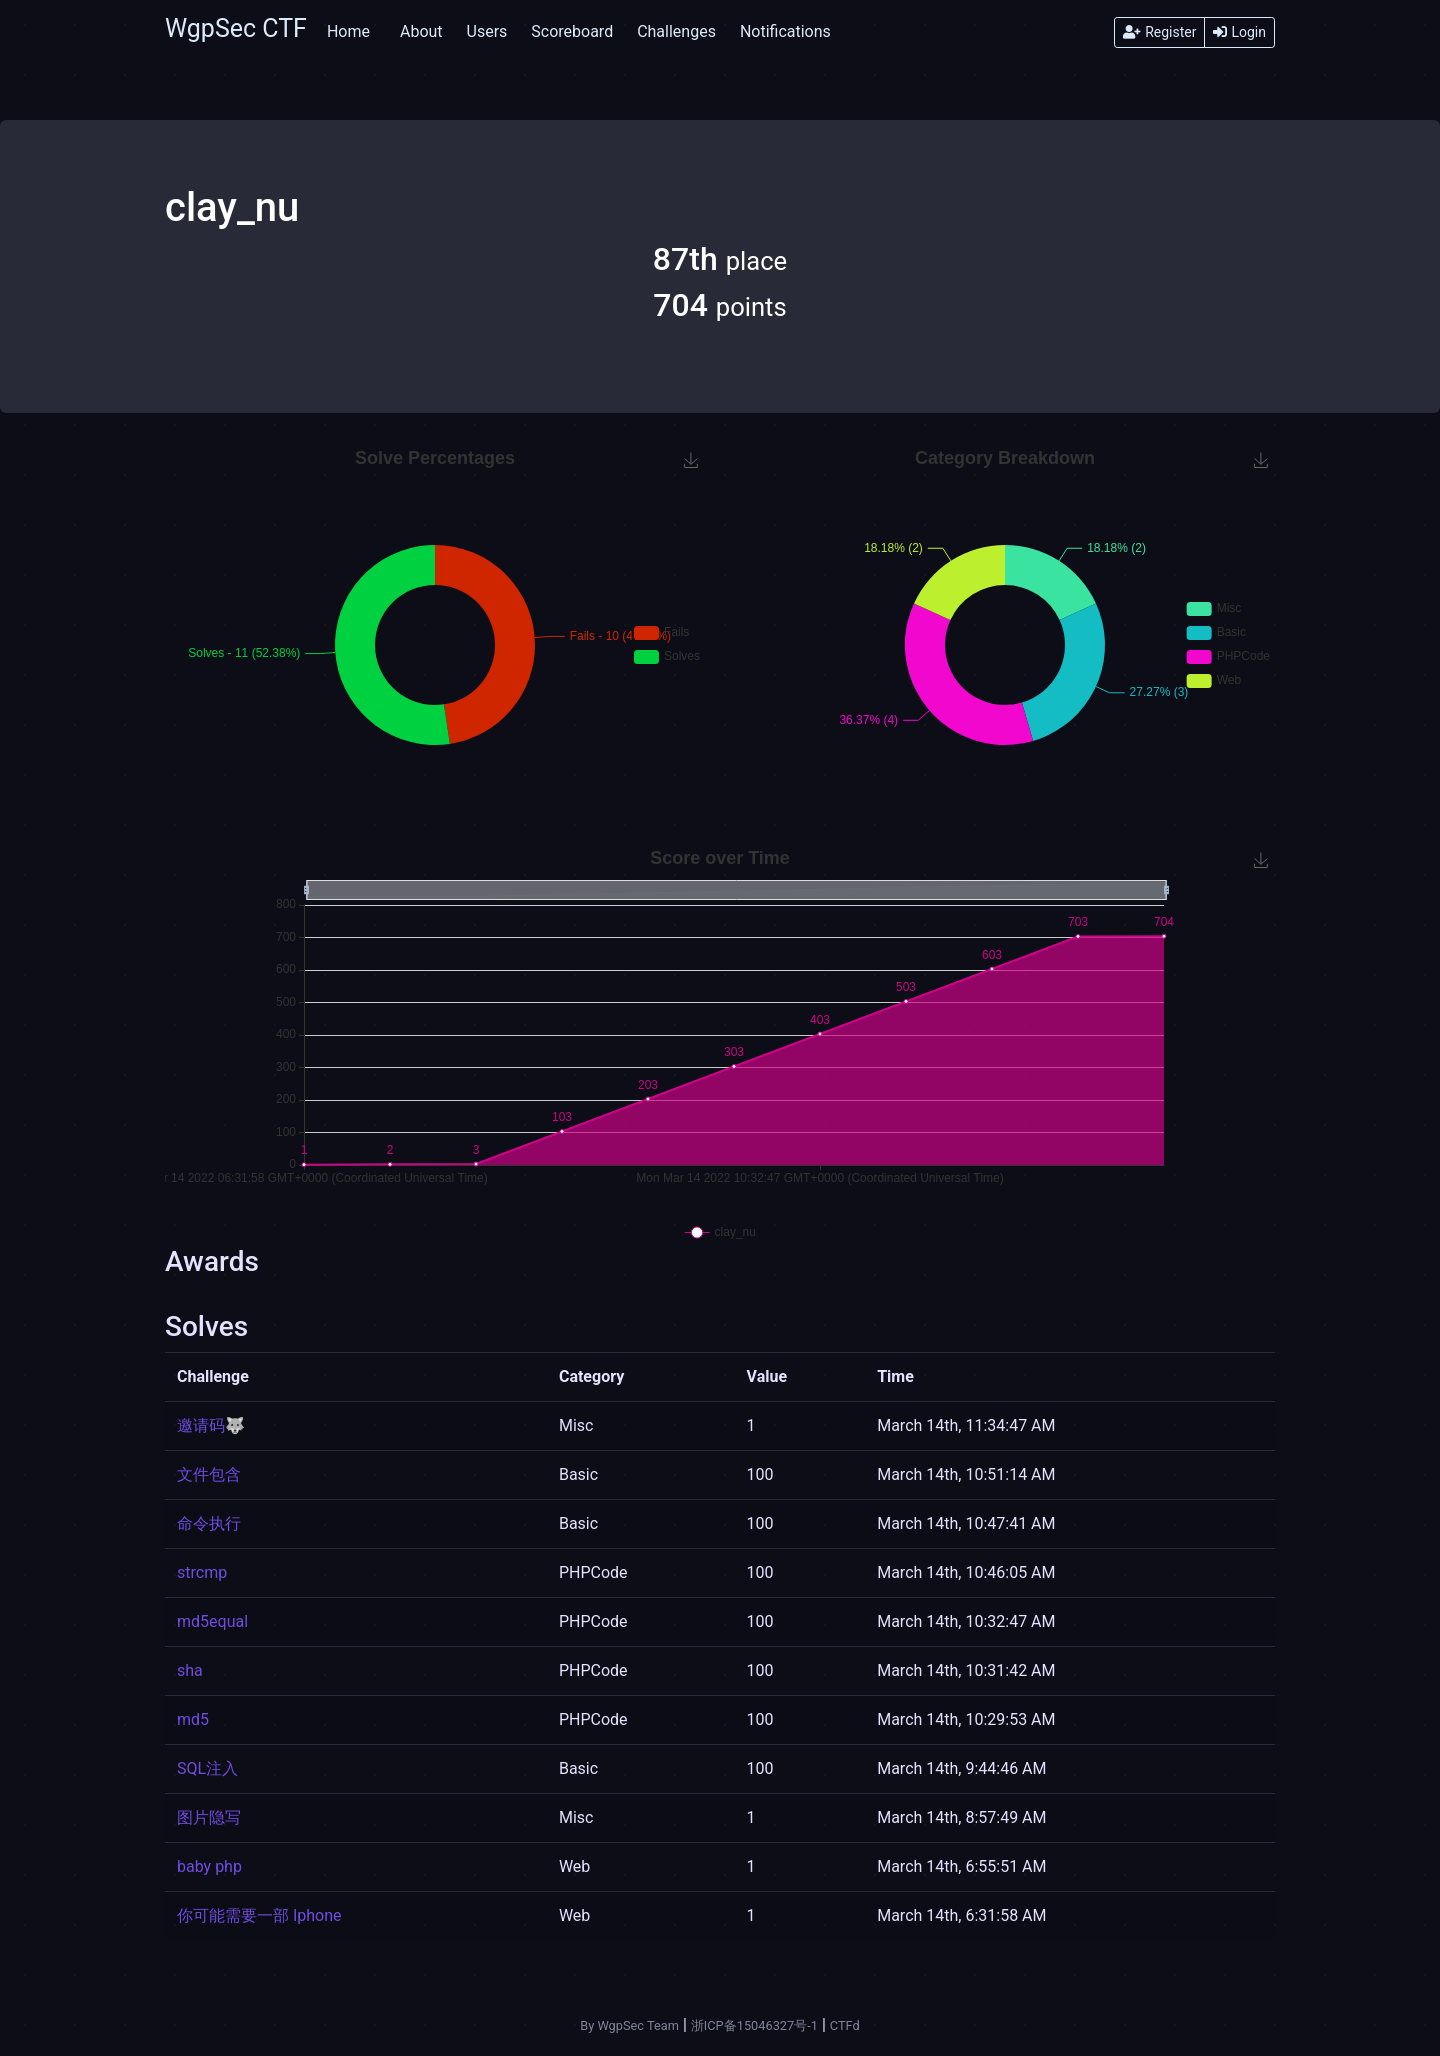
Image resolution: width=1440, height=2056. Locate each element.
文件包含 (209, 1474)
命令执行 (209, 1523)
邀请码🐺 (211, 1425)
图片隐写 (209, 1817)
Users (487, 31)
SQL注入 (207, 1768)
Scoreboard (572, 31)
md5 (193, 1719)
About (421, 31)
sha (190, 1670)
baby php (209, 1866)
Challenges (676, 31)
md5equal (212, 1621)
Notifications (785, 31)
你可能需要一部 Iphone (259, 1915)
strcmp (202, 1572)
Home (348, 31)
